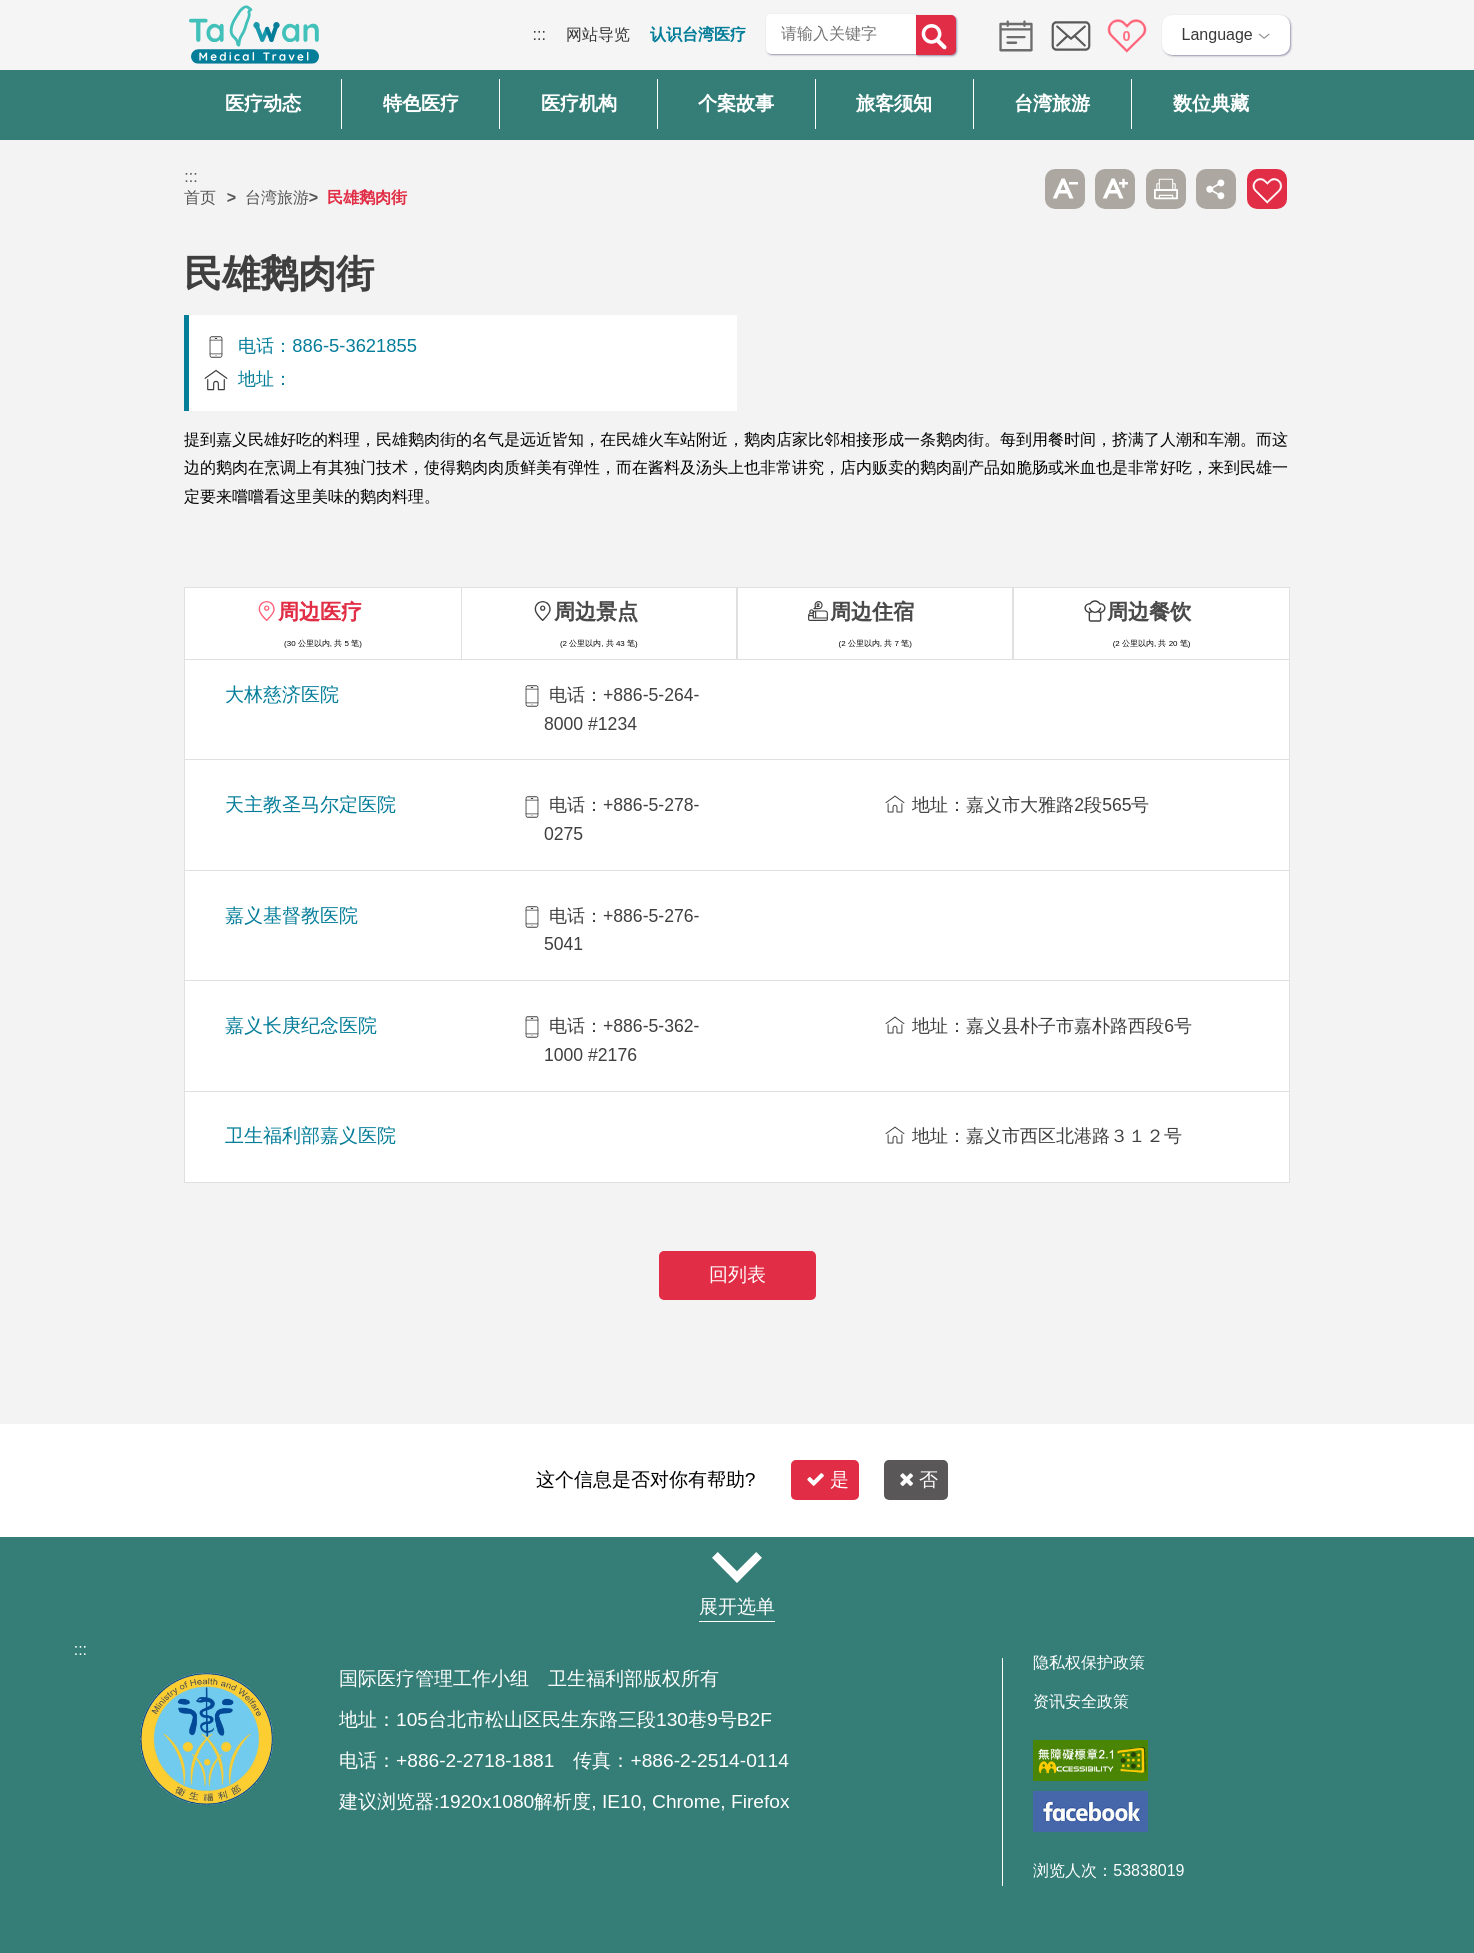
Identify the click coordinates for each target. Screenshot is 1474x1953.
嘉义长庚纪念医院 (301, 1025)
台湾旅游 (277, 197)
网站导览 (598, 34)
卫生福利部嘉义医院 (310, 1135)
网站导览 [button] (737, 1568)
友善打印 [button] (1166, 189)
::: (539, 34)
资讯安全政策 (1081, 1702)
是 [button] (827, 1479)
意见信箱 (1071, 36)
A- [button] (1065, 189)
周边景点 (596, 611)
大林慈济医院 (282, 694)
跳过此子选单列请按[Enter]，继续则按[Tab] (1014, 189)
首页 (200, 197)
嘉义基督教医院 (291, 915)
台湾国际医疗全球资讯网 (254, 40)
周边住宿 (872, 611)
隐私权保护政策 (1089, 1663)
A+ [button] (1115, 189)
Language (1217, 34)
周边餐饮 (1149, 611)
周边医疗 (320, 611)
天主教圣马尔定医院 (310, 804)
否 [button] (918, 1479)
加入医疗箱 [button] (1267, 189)
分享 (1216, 189)
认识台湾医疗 (698, 34)
